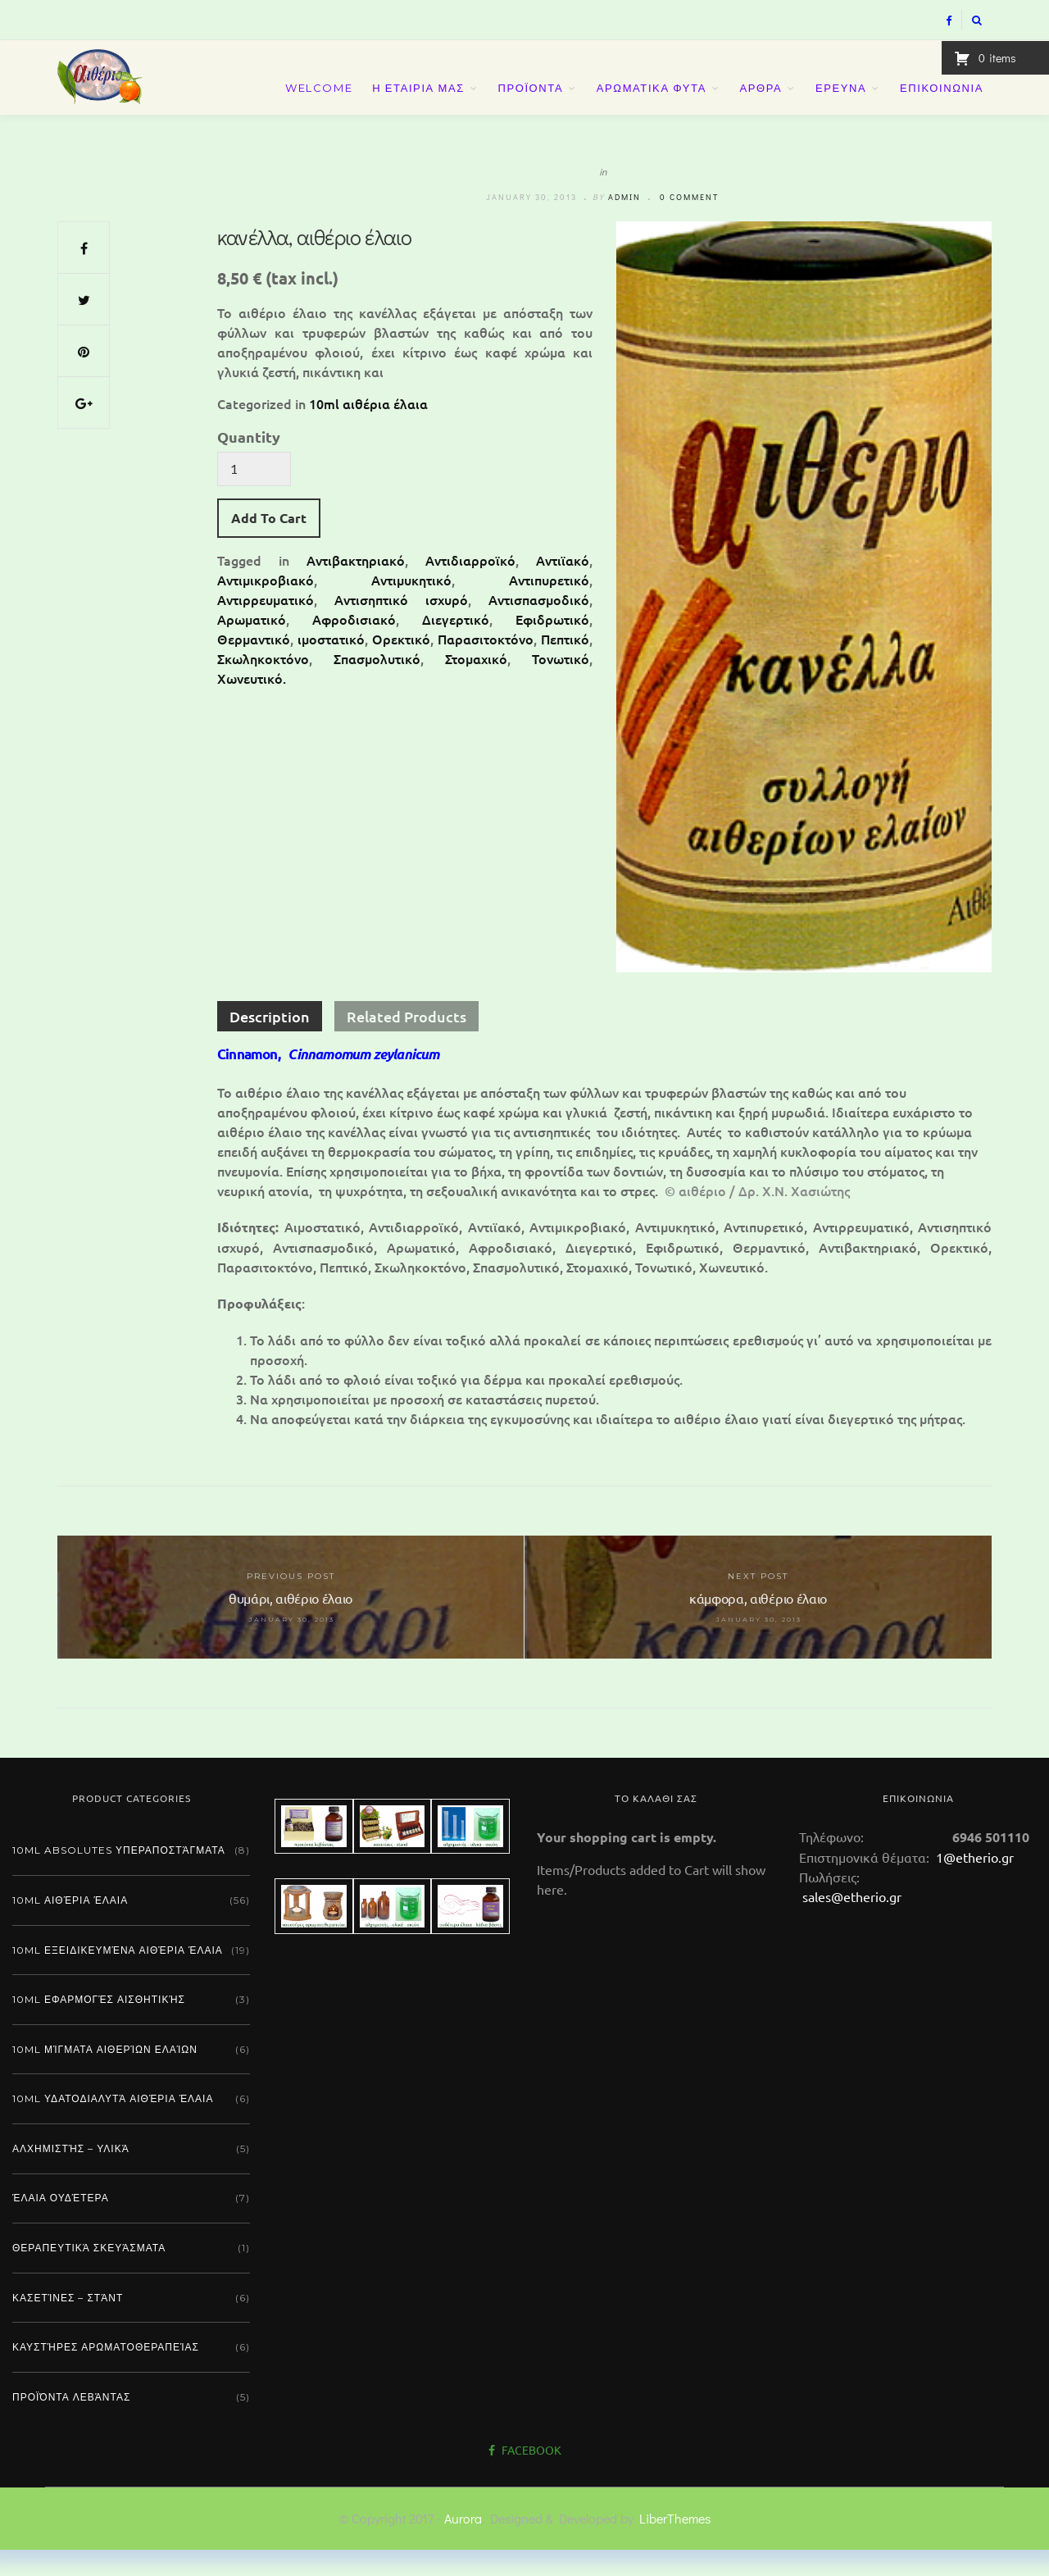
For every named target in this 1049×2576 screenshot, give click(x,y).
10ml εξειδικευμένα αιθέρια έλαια (117, 1976)
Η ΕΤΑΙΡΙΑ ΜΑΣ (418, 100)
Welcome (318, 100)
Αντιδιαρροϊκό (470, 586)
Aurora (463, 2544)
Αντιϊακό (562, 586)
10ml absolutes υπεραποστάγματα (118, 1877)
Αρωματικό (251, 645)
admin (624, 223)
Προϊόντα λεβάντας (71, 2423)
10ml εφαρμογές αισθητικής (98, 2025)
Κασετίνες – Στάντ (67, 2324)
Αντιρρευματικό (265, 626)
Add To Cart (269, 544)
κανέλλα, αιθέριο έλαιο (314, 263)
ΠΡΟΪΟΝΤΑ (530, 100)
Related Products (406, 1043)
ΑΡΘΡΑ (761, 100)
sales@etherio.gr (851, 1922)
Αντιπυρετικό (549, 606)
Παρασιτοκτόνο (486, 665)
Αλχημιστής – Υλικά (70, 2175)
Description (269, 1043)
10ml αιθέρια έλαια (368, 430)
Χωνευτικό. (251, 704)
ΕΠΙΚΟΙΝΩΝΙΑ (941, 100)
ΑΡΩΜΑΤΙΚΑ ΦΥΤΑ (651, 100)
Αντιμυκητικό (411, 606)
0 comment (689, 223)
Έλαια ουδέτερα (60, 2225)
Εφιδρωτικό (552, 645)
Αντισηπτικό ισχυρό (401, 626)
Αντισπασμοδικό (538, 626)
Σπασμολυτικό (377, 685)
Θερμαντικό (253, 665)
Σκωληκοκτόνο (263, 685)
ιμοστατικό (331, 665)
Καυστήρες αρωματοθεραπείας (105, 2374)
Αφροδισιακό (354, 645)
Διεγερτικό (455, 645)
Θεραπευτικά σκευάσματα (89, 2274)
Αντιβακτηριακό (356, 586)
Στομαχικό (476, 685)
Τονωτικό (560, 685)
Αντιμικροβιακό (265, 606)
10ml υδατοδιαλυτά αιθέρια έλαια (112, 2125)
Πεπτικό (565, 665)
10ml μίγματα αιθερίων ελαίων (105, 2075)
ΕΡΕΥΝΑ (840, 100)
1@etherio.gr (973, 1883)
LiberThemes (675, 2544)
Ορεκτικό (401, 665)
